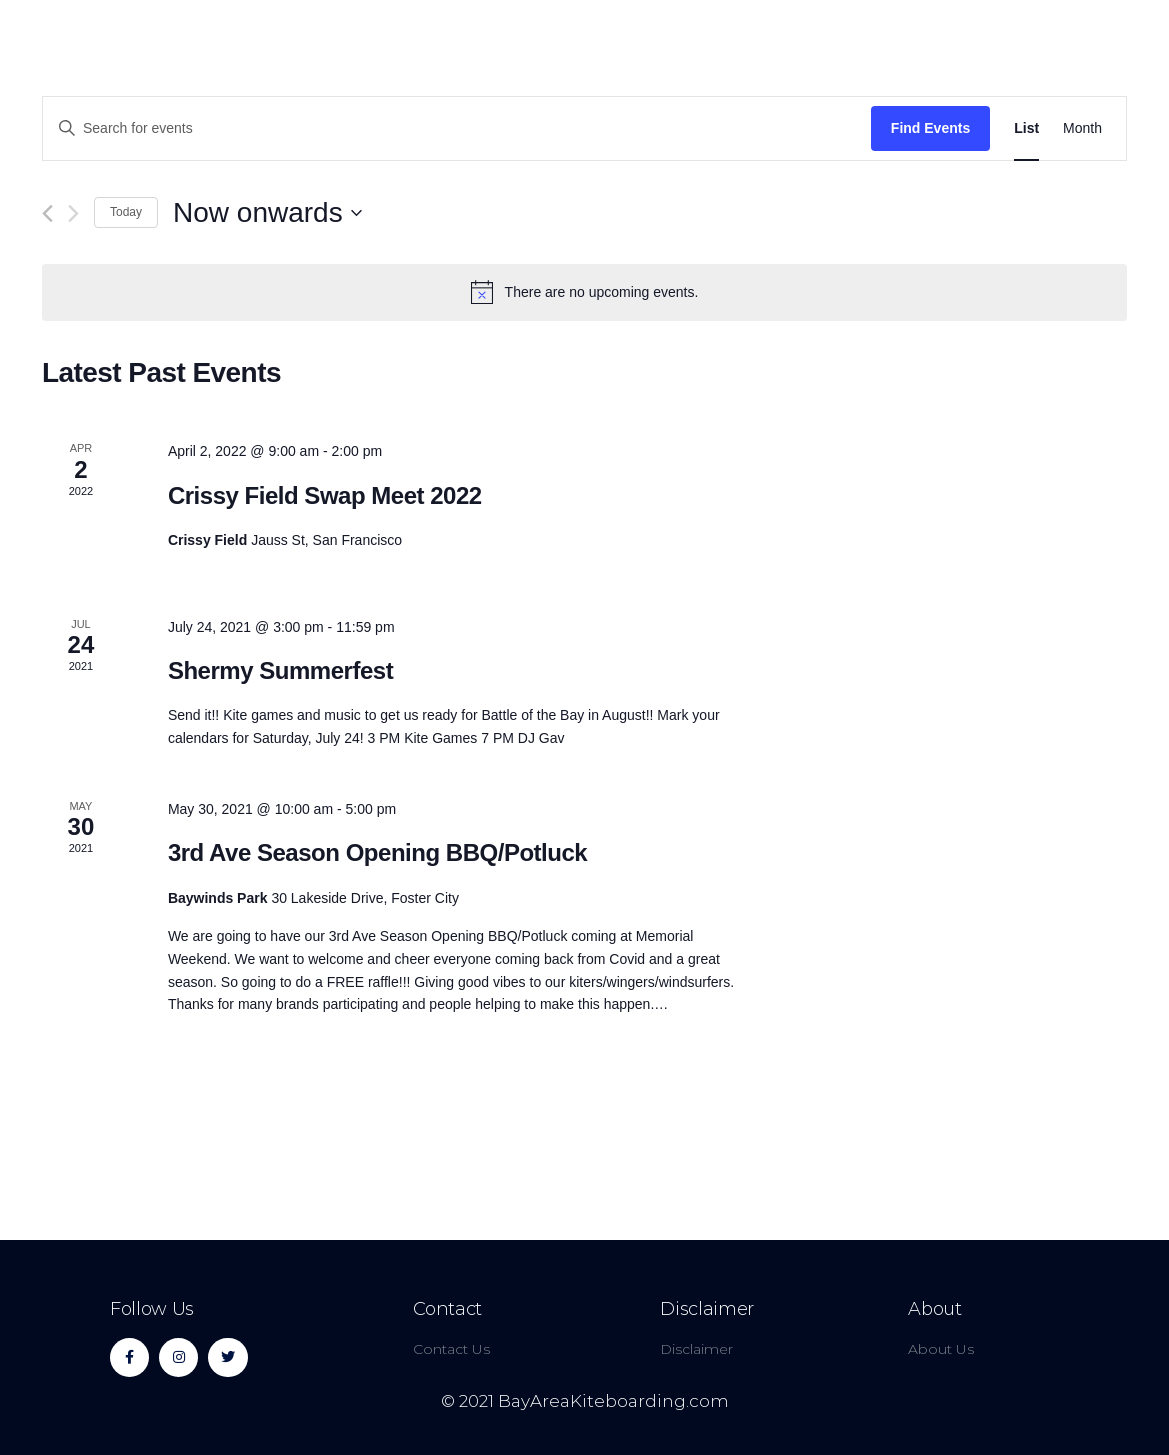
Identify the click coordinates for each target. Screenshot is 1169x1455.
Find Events (930, 128)
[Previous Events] (47, 213)
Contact (447, 1309)
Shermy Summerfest (280, 670)
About (934, 1309)
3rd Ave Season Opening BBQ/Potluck (377, 852)
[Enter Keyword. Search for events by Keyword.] (457, 128)
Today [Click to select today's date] (126, 212)
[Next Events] (73, 213)
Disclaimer (706, 1309)
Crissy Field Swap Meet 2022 (325, 495)
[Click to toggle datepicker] (267, 213)
